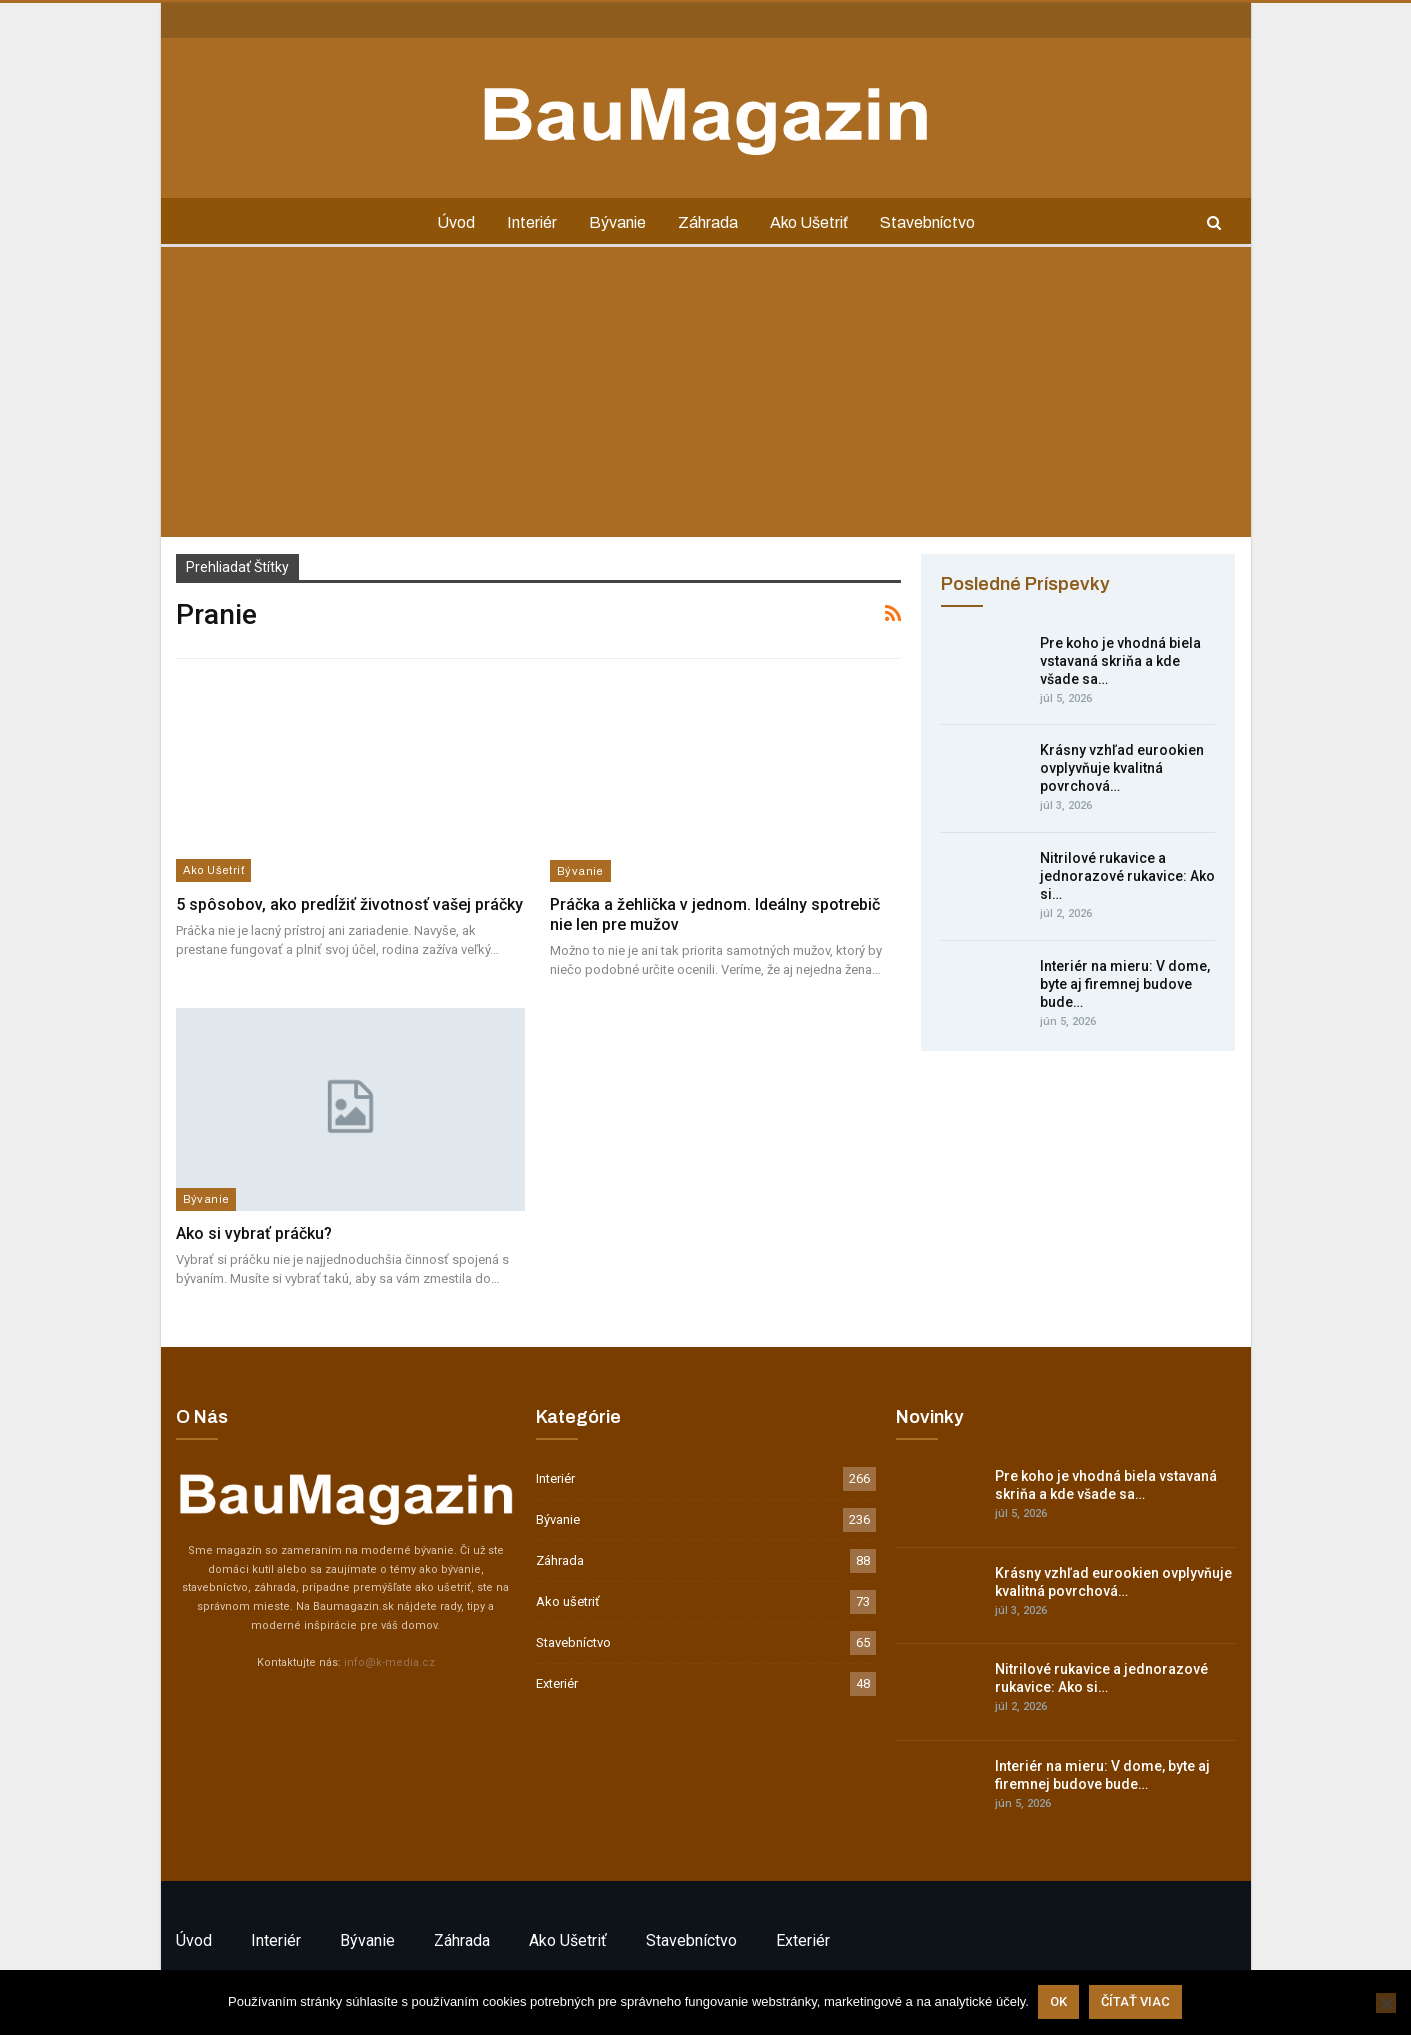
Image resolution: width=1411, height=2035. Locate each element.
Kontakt (197, 19)
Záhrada (709, 222)
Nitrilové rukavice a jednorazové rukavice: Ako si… (1127, 876)
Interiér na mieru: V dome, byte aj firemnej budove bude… (1125, 984)
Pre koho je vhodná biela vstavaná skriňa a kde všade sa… (1120, 661)
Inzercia (260, 19)
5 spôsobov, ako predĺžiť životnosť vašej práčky (349, 904)
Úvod (448, 222)
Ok (1059, 2002)
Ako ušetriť (813, 222)
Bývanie (615, 222)
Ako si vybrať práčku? (254, 1233)
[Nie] (1386, 2003)
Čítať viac (1136, 2002)
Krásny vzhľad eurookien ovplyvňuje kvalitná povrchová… (1122, 768)
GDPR (318, 19)
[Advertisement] (706, 397)
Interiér (527, 222)
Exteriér (557, 1683)
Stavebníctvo (934, 222)
